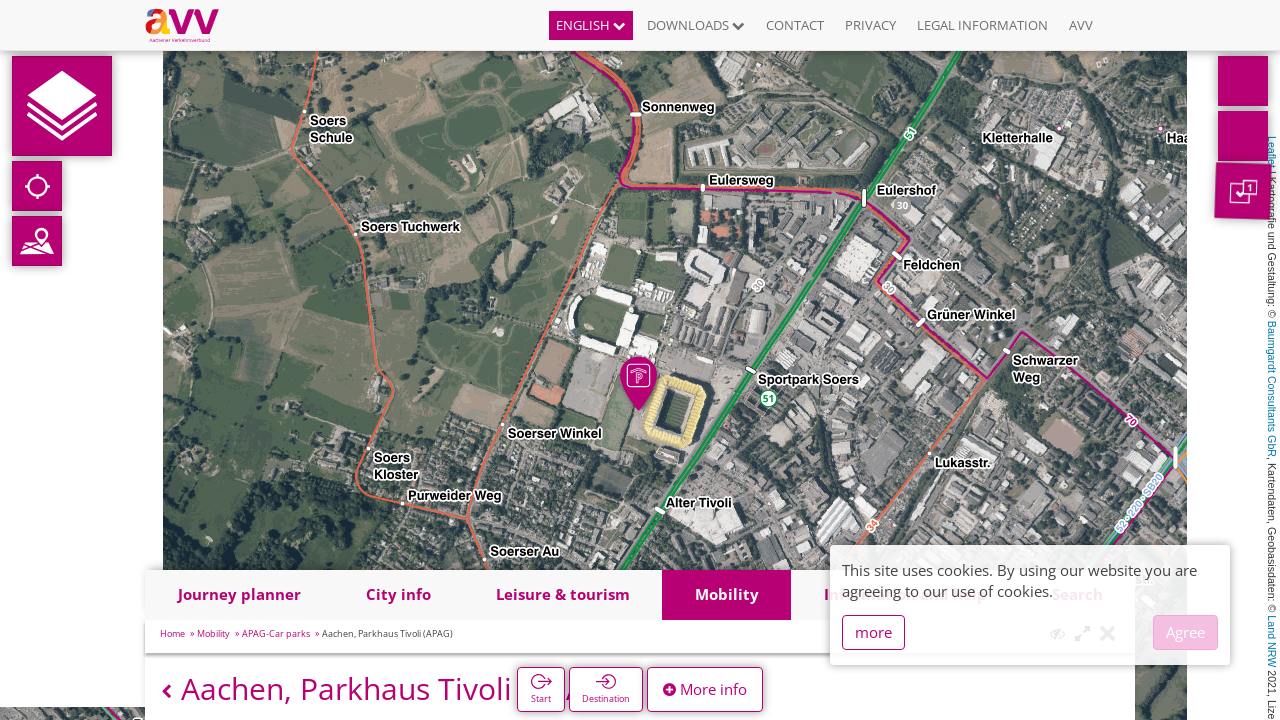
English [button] (591, 25)
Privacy (870, 25)
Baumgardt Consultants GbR (1272, 389)
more (873, 632)
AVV (1081, 25)
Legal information (982, 25)
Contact (795, 25)
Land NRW (1272, 641)
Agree (1185, 632)
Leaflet (1272, 152)
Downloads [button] (696, 25)
